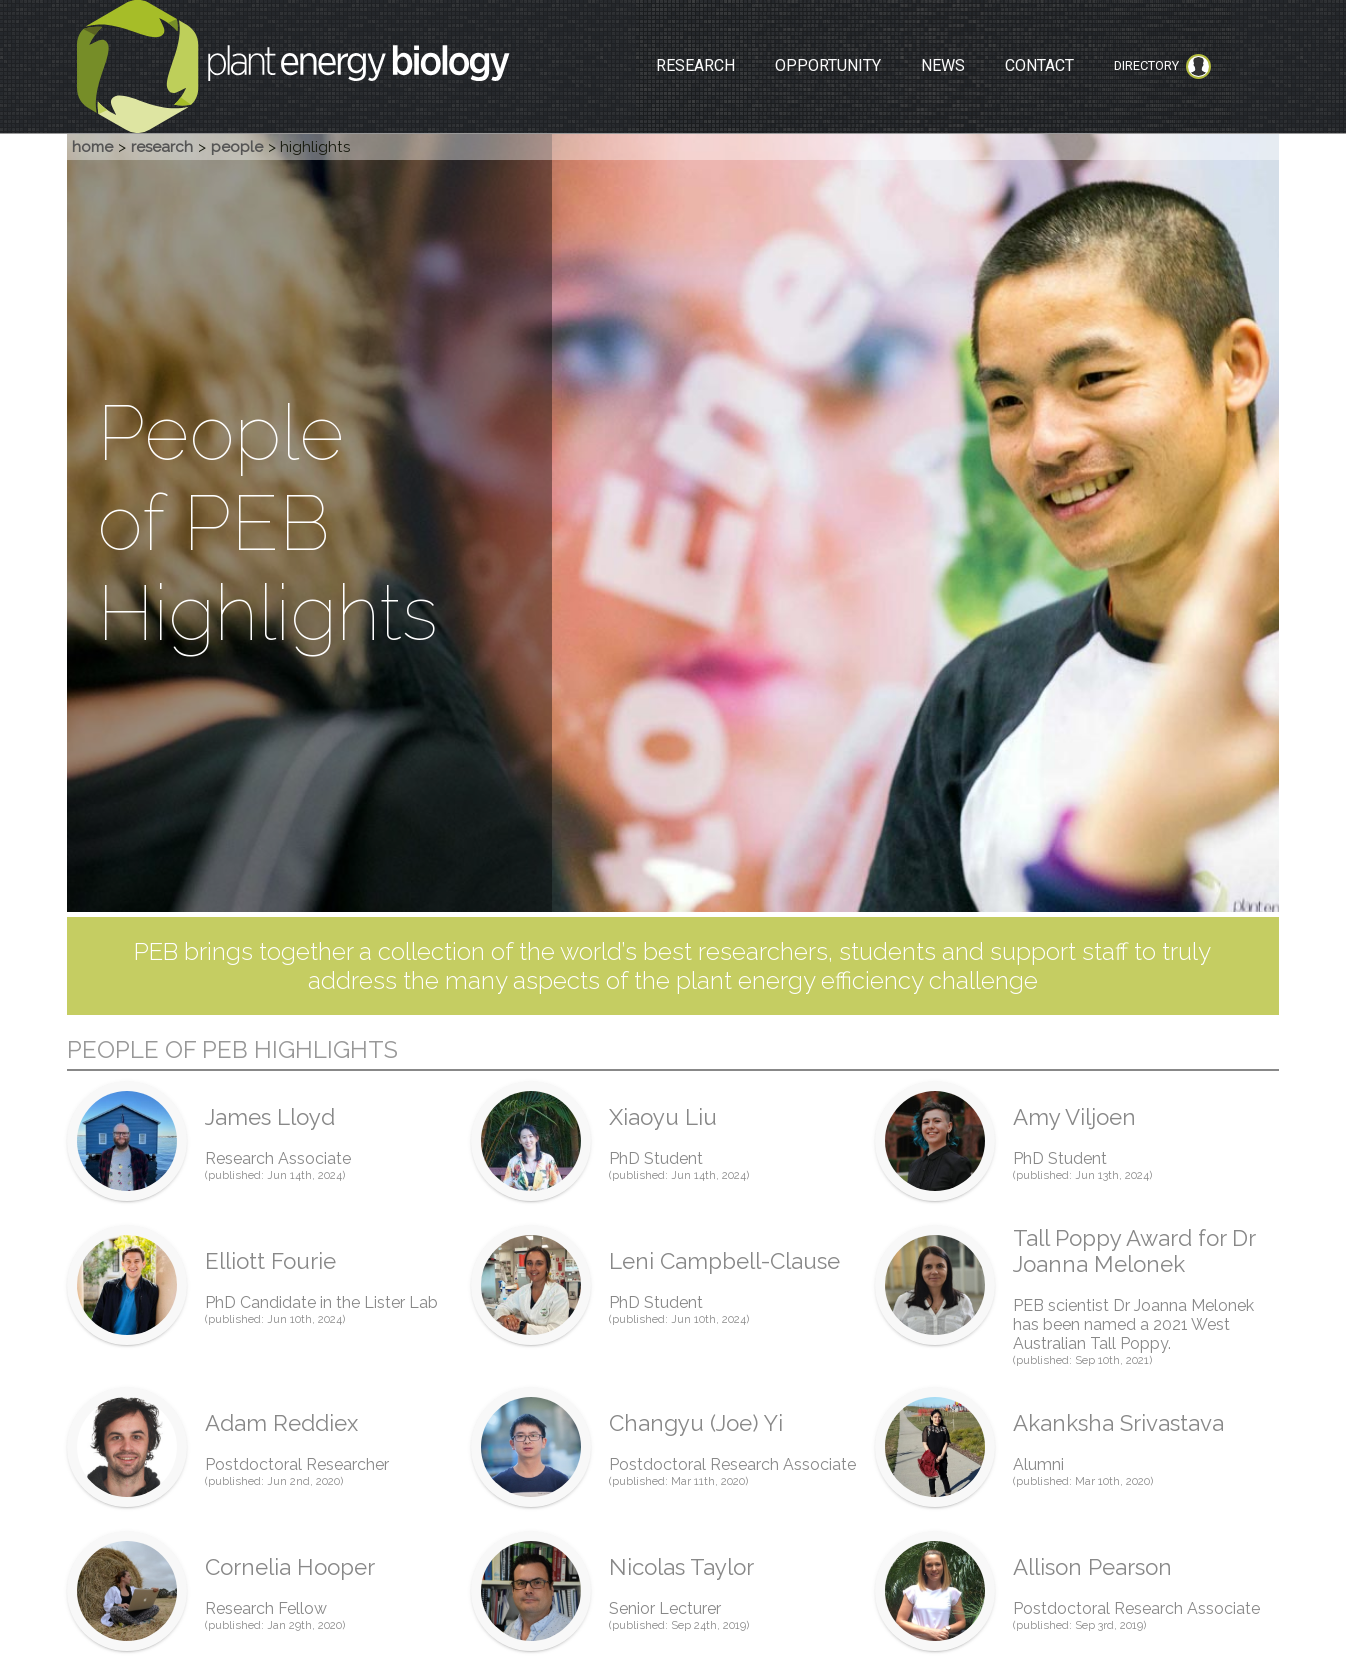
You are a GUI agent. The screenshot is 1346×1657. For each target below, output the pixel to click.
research (162, 147)
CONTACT (1039, 65)
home (92, 147)
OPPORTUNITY (828, 65)
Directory (1162, 66)
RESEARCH (695, 65)
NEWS (943, 65)
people (237, 147)
